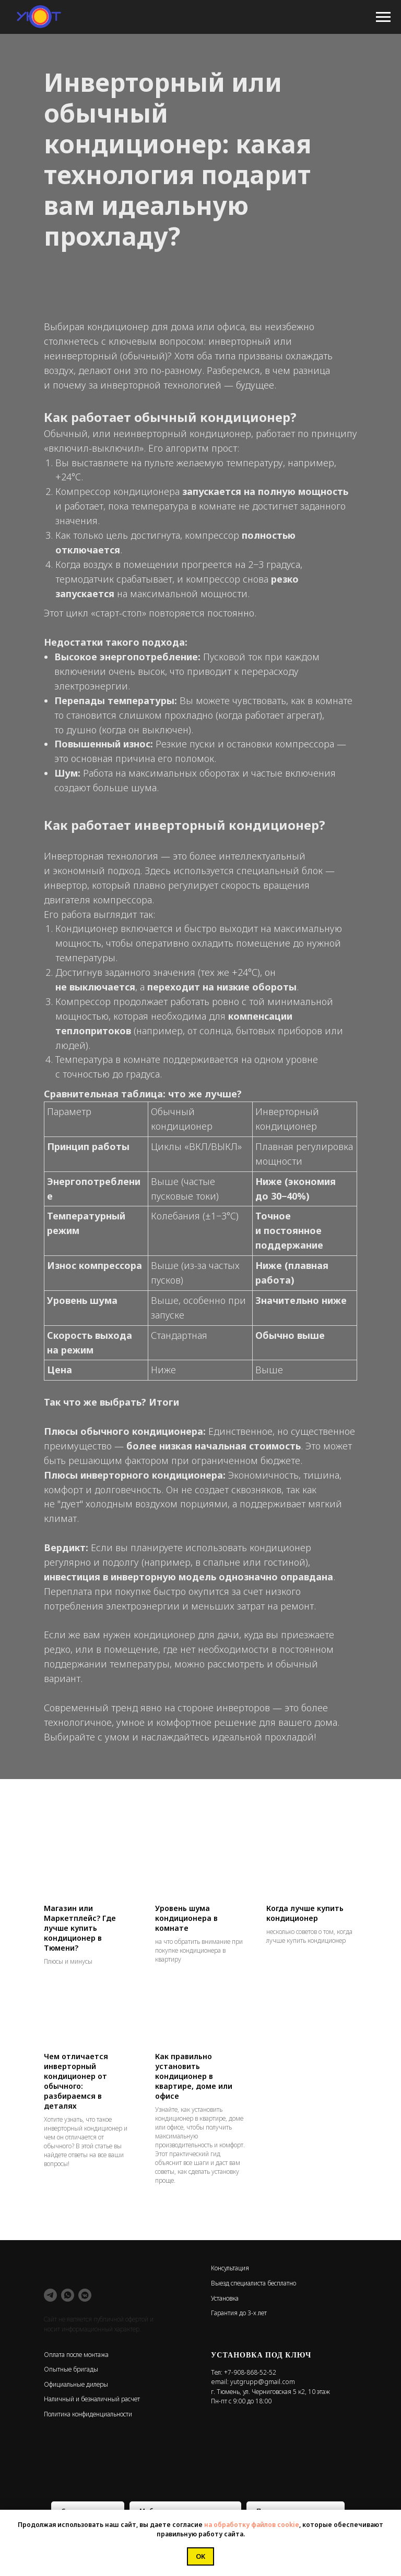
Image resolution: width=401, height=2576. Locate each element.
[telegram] (50, 2295)
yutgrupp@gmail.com (262, 2381)
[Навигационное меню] (383, 17)
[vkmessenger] (84, 2295)
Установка (225, 2298)
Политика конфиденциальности (88, 2414)
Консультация (230, 2268)
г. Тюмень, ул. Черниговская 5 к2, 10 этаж (270, 2391)
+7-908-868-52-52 (250, 2372)
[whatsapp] (67, 2295)
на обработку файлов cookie (251, 2524)
